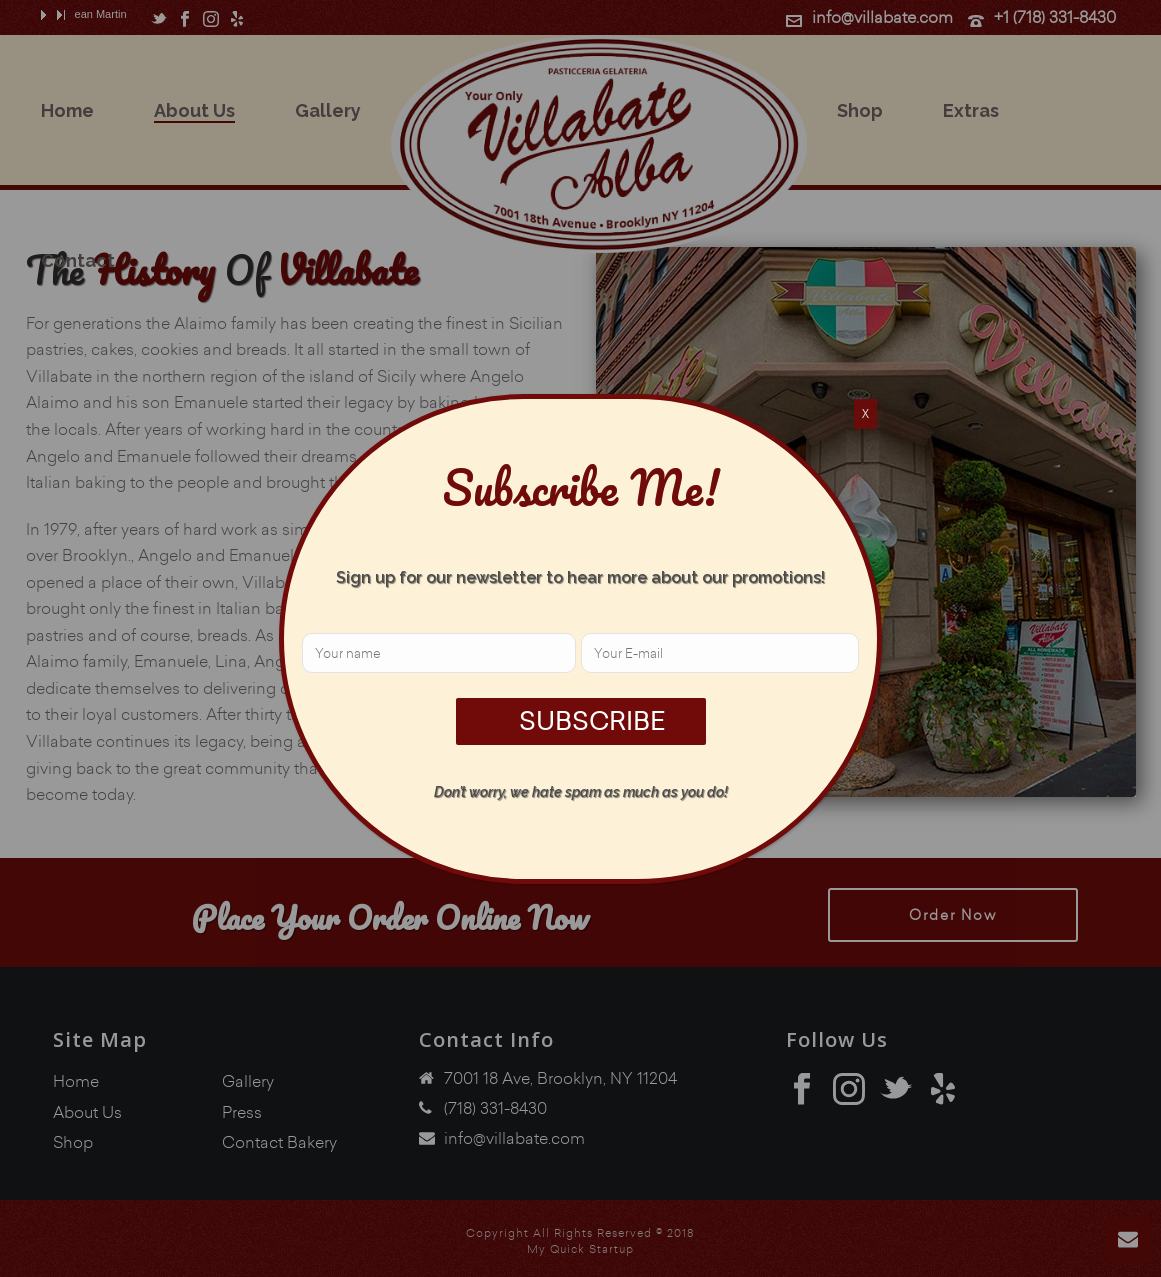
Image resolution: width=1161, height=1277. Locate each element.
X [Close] (865, 413)
